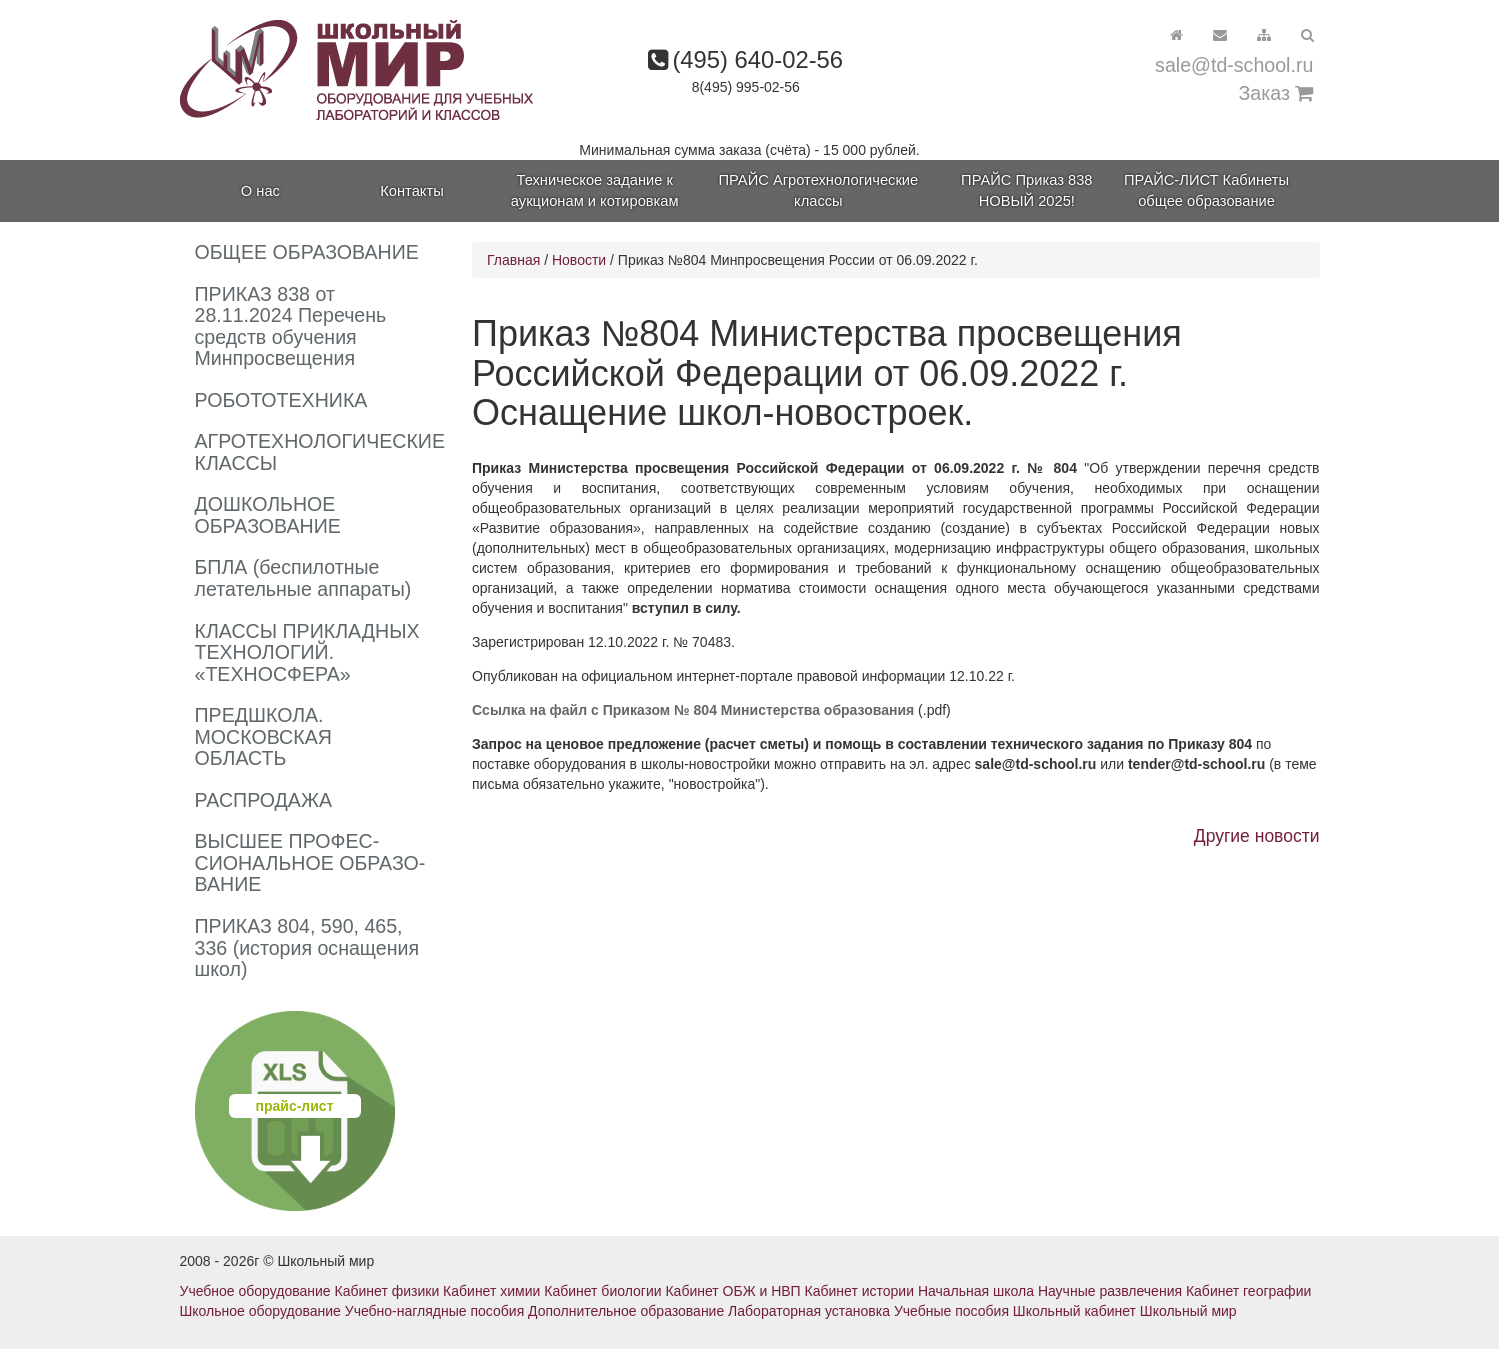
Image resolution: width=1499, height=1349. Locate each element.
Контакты (411, 191)
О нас (260, 191)
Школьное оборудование (260, 1311)
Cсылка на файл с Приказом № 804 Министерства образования (695, 710)
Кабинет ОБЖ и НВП (732, 1291)
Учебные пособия (951, 1311)
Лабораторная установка (809, 1311)
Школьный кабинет (1074, 1311)
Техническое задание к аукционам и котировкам (595, 190)
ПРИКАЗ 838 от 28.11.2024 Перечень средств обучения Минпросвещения (291, 326)
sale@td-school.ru (1234, 65)
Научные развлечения (1110, 1291)
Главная (513, 260)
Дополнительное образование (626, 1311)
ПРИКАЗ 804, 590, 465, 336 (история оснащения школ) (307, 947)
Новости (579, 260)
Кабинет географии (1248, 1291)
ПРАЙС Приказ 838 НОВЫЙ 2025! (1026, 190)
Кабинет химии (491, 1291)
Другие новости (1257, 836)
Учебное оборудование (255, 1291)
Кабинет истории (859, 1291)
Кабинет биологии (602, 1291)
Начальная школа (976, 1291)
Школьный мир (1188, 1311)
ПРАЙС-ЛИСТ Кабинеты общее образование (1206, 190)
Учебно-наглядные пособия (434, 1311)
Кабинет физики (387, 1291)
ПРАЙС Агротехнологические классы (819, 190)
